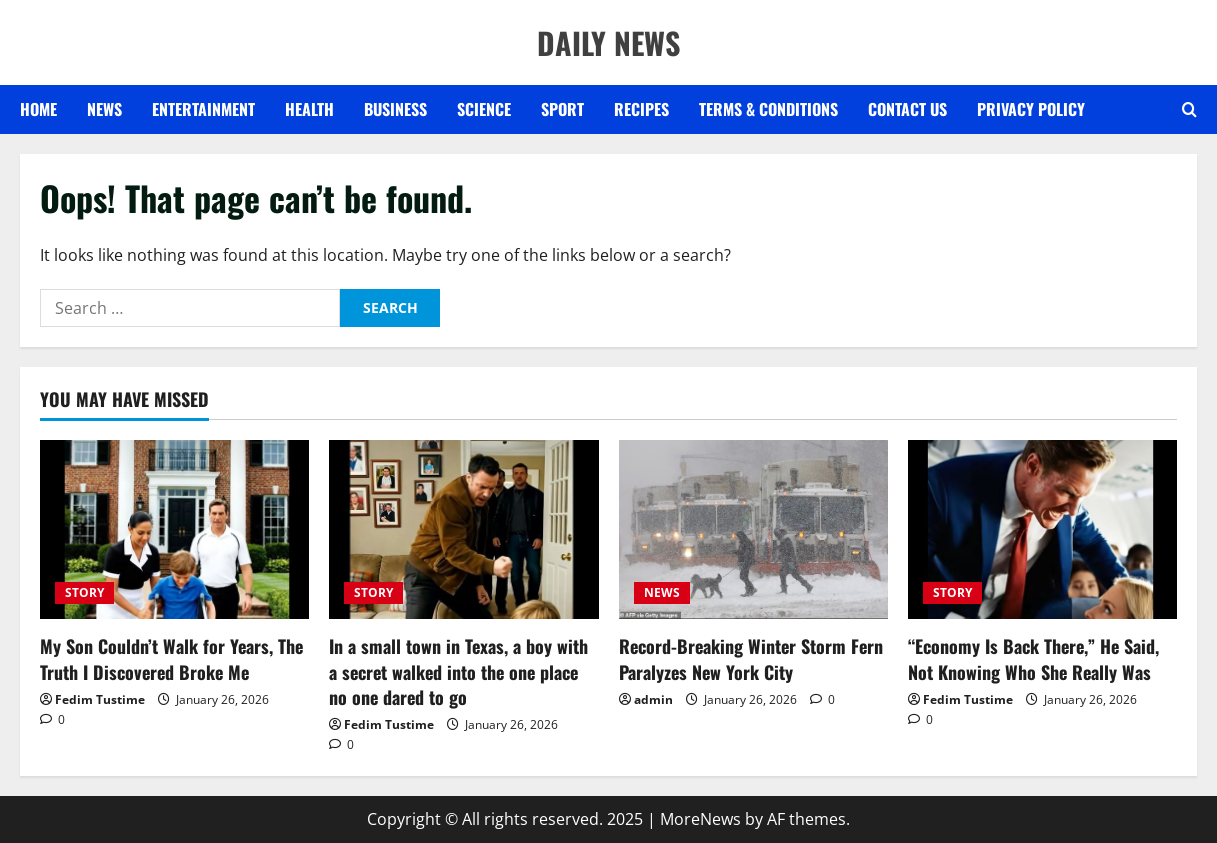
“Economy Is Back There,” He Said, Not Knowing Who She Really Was (1033, 658)
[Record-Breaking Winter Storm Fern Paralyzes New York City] (753, 530)
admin (653, 699)
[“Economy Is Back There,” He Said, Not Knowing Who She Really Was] (1042, 530)
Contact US (907, 109)
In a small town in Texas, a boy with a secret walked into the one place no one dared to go (458, 671)
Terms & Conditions (768, 109)
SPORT (562, 109)
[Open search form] (1189, 110)
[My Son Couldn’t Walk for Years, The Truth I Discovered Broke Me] (174, 530)
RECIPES (641, 109)
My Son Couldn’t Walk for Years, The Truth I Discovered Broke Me (171, 658)
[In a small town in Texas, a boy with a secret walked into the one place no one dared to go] (463, 530)
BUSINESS (395, 109)
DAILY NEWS (608, 42)
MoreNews (700, 819)
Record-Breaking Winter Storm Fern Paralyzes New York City (751, 658)
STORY (84, 592)
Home (38, 109)
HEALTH (309, 109)
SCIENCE (484, 109)
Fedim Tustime (100, 699)
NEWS (104, 109)
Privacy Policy (1031, 109)
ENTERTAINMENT (203, 109)
